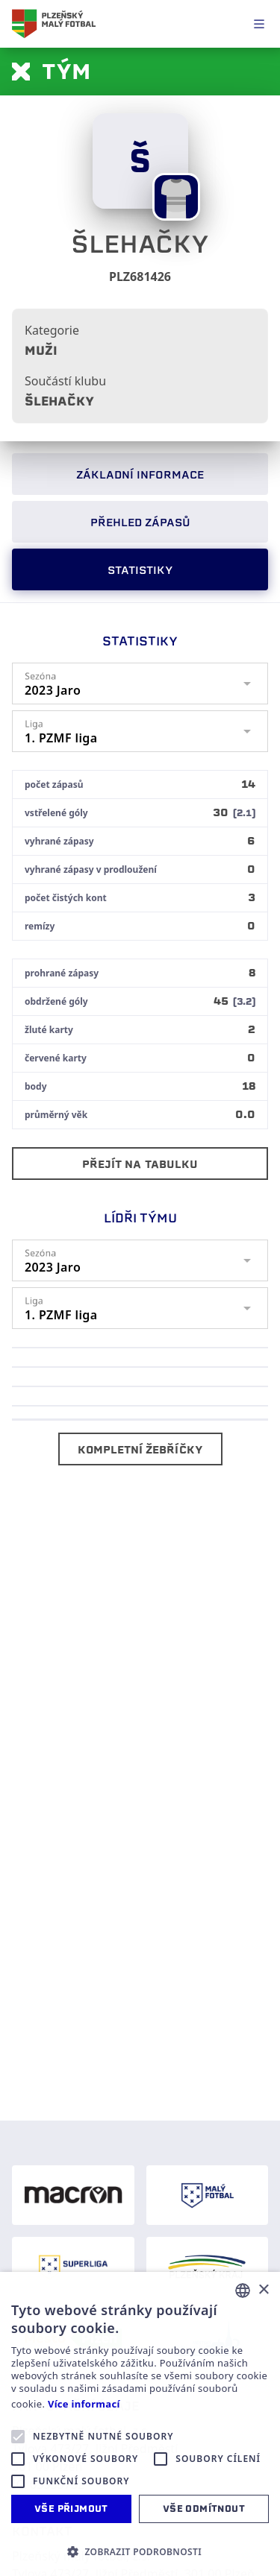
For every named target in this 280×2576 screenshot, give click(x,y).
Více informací (84, 2404)
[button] (140, 2551)
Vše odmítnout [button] (204, 2508)
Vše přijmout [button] (71, 2508)
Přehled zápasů (140, 522)
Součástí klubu (65, 381)
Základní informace (140, 474)
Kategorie (52, 330)
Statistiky (140, 570)
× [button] (263, 2290)
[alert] (140, 2424)
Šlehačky (59, 401)
